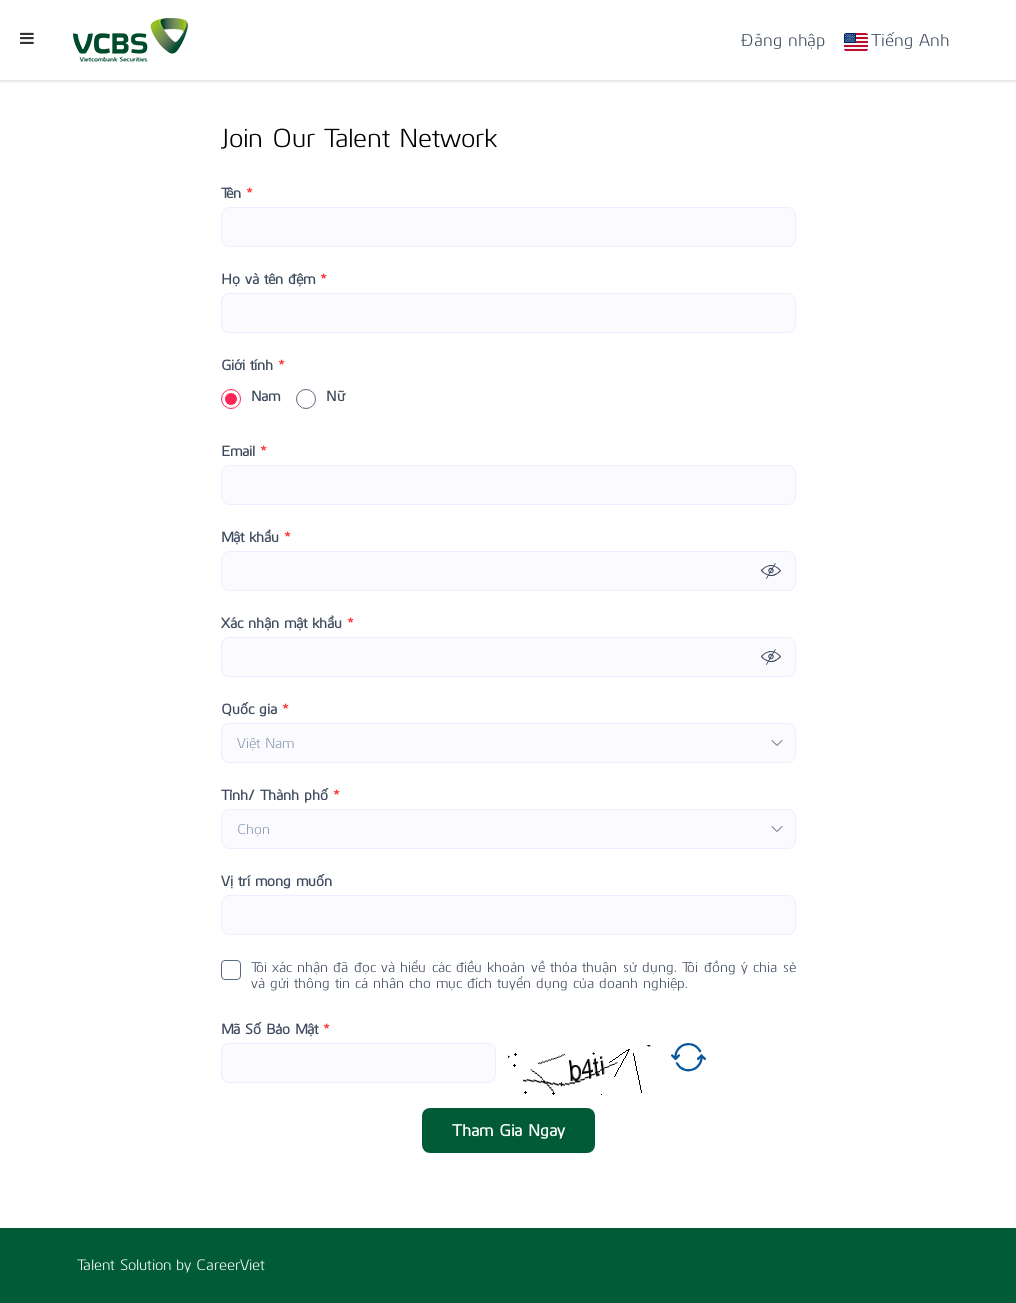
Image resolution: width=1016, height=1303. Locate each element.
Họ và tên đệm (274, 280)
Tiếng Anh (910, 40)
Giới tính (253, 366)
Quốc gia (255, 710)
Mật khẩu (256, 538)
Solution (148, 1265)
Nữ (320, 397)
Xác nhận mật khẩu (287, 624)
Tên (237, 194)
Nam (250, 397)
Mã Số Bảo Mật (275, 1030)
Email (244, 452)
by (186, 1265)
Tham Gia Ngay (508, 1130)
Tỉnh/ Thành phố (280, 796)
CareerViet (230, 1265)
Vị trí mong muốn (276, 882)
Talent (98, 1265)
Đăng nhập (783, 40)
